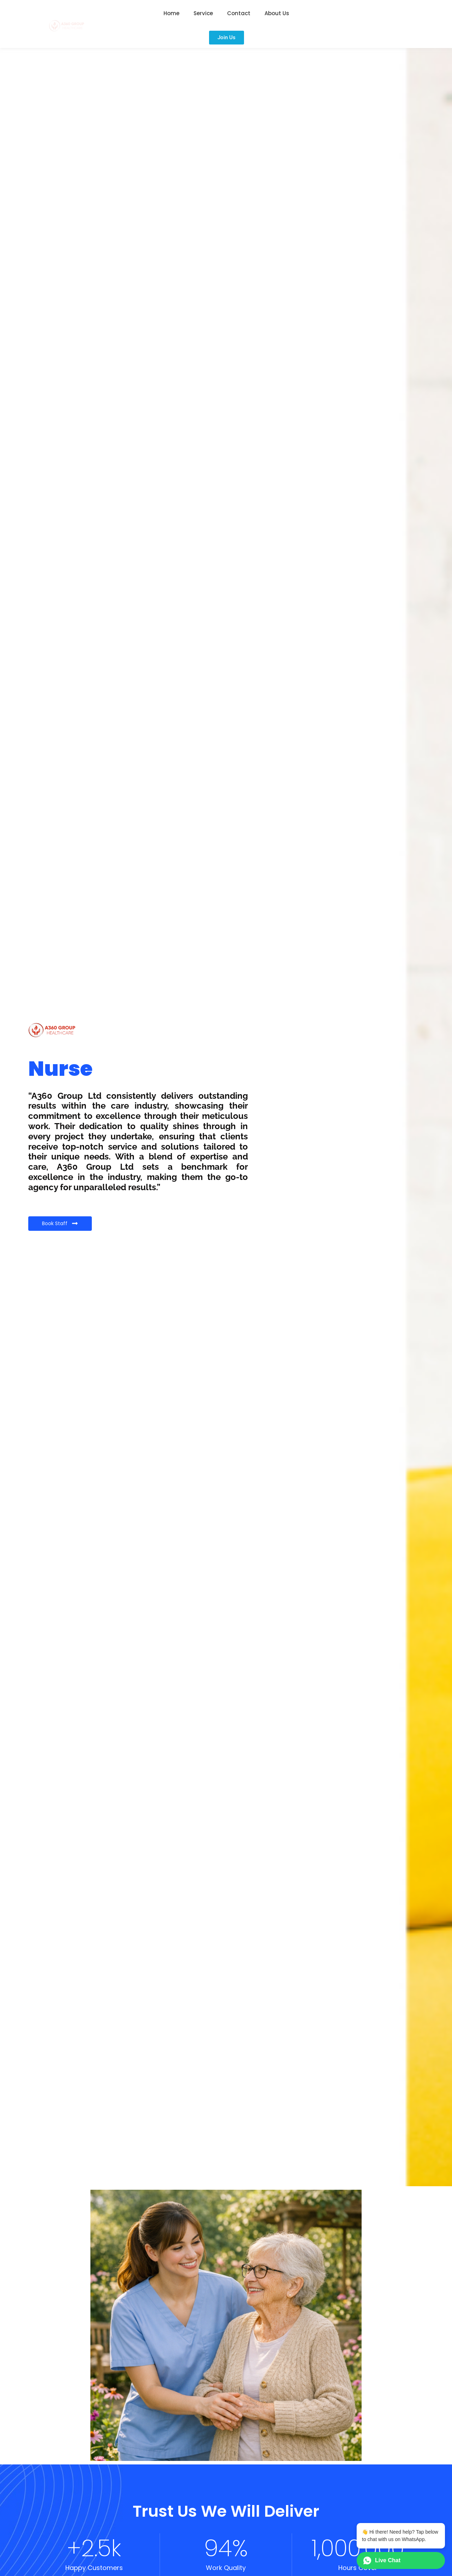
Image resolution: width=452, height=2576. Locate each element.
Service (203, 13)
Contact (238, 13)
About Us (276, 13)
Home (171, 13)
